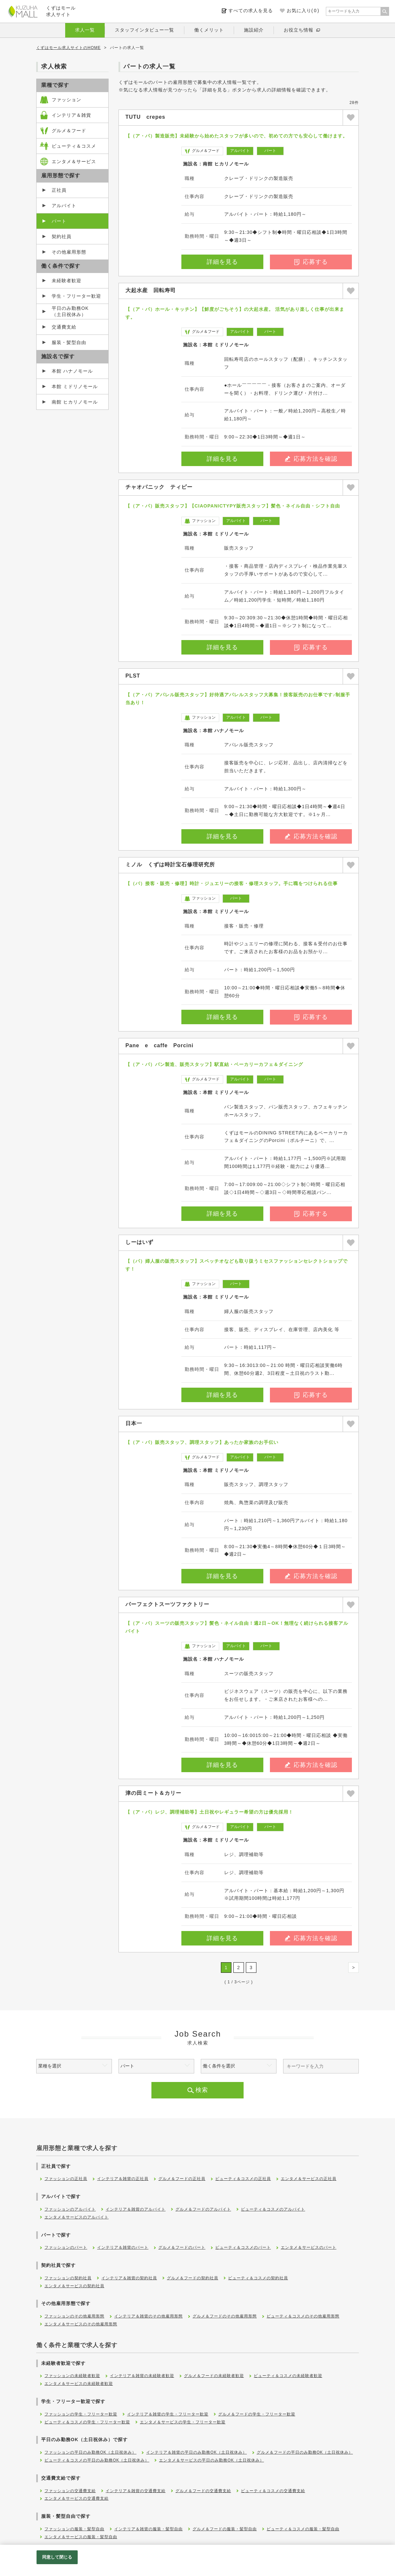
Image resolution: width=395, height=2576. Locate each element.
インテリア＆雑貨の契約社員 (129, 2278)
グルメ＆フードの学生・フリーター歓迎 (256, 2414)
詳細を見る (222, 262)
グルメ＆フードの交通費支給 (203, 2491)
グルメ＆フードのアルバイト (203, 2209)
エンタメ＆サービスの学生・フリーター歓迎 (182, 2422)
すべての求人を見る (250, 10)
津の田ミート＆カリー (153, 1793)
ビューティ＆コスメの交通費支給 (273, 2491)
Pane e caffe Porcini (159, 1045)
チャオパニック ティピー (159, 487)
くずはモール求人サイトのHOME (68, 47)
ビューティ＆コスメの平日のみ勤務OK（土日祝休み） (96, 2460)
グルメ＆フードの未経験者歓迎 (214, 2375)
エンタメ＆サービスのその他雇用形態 (80, 2324)
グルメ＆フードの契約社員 (192, 2278)
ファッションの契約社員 (68, 2278)
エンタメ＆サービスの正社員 (308, 2178)
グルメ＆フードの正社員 (181, 2178)
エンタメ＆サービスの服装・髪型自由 (80, 2537)
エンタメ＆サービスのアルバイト (76, 2217)
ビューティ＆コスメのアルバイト (273, 2209)
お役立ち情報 (298, 30)
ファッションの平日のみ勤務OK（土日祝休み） (90, 2452)
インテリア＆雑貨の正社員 (122, 2178)
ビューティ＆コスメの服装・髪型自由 (303, 2529)
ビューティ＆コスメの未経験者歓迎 (288, 2375)
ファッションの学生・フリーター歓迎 (80, 2414)
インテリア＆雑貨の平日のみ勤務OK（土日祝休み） (196, 2452)
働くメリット (209, 30)
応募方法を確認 (311, 459)
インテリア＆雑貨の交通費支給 (136, 2491)
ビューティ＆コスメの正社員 (243, 2178)
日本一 (133, 1423)
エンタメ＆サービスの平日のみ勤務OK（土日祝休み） (211, 2460)
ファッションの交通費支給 (70, 2491)
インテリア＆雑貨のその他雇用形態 (148, 2316)
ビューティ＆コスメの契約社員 (258, 2278)
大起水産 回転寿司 (150, 290)
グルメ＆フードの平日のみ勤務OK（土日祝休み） (305, 2452)
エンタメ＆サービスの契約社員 (74, 2286)
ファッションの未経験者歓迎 (72, 2375)
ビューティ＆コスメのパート (243, 2247)
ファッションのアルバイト (70, 2209)
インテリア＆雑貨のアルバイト (136, 2209)
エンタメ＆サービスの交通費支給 (76, 2498)
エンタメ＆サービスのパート (308, 2247)
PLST (132, 676)
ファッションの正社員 (65, 2178)
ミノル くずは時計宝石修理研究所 (170, 864)
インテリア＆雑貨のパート (122, 2247)
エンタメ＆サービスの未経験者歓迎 (78, 2383)
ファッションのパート (65, 2247)
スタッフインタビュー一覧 (144, 30)
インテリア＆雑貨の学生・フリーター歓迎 (167, 2414)
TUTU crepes (145, 117)
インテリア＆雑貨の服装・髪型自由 (148, 2529)
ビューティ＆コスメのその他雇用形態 (303, 2316)
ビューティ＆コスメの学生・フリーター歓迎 (87, 2422)
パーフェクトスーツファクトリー (167, 1604)
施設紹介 (254, 30)
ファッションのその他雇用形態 (74, 2316)
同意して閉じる (57, 2557)
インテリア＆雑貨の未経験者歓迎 (142, 2375)
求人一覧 (85, 30)
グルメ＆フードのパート (181, 2247)
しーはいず (139, 1242)
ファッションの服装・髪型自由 (74, 2529)
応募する (311, 262)
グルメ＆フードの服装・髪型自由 (225, 2529)
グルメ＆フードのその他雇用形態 (225, 2316)
